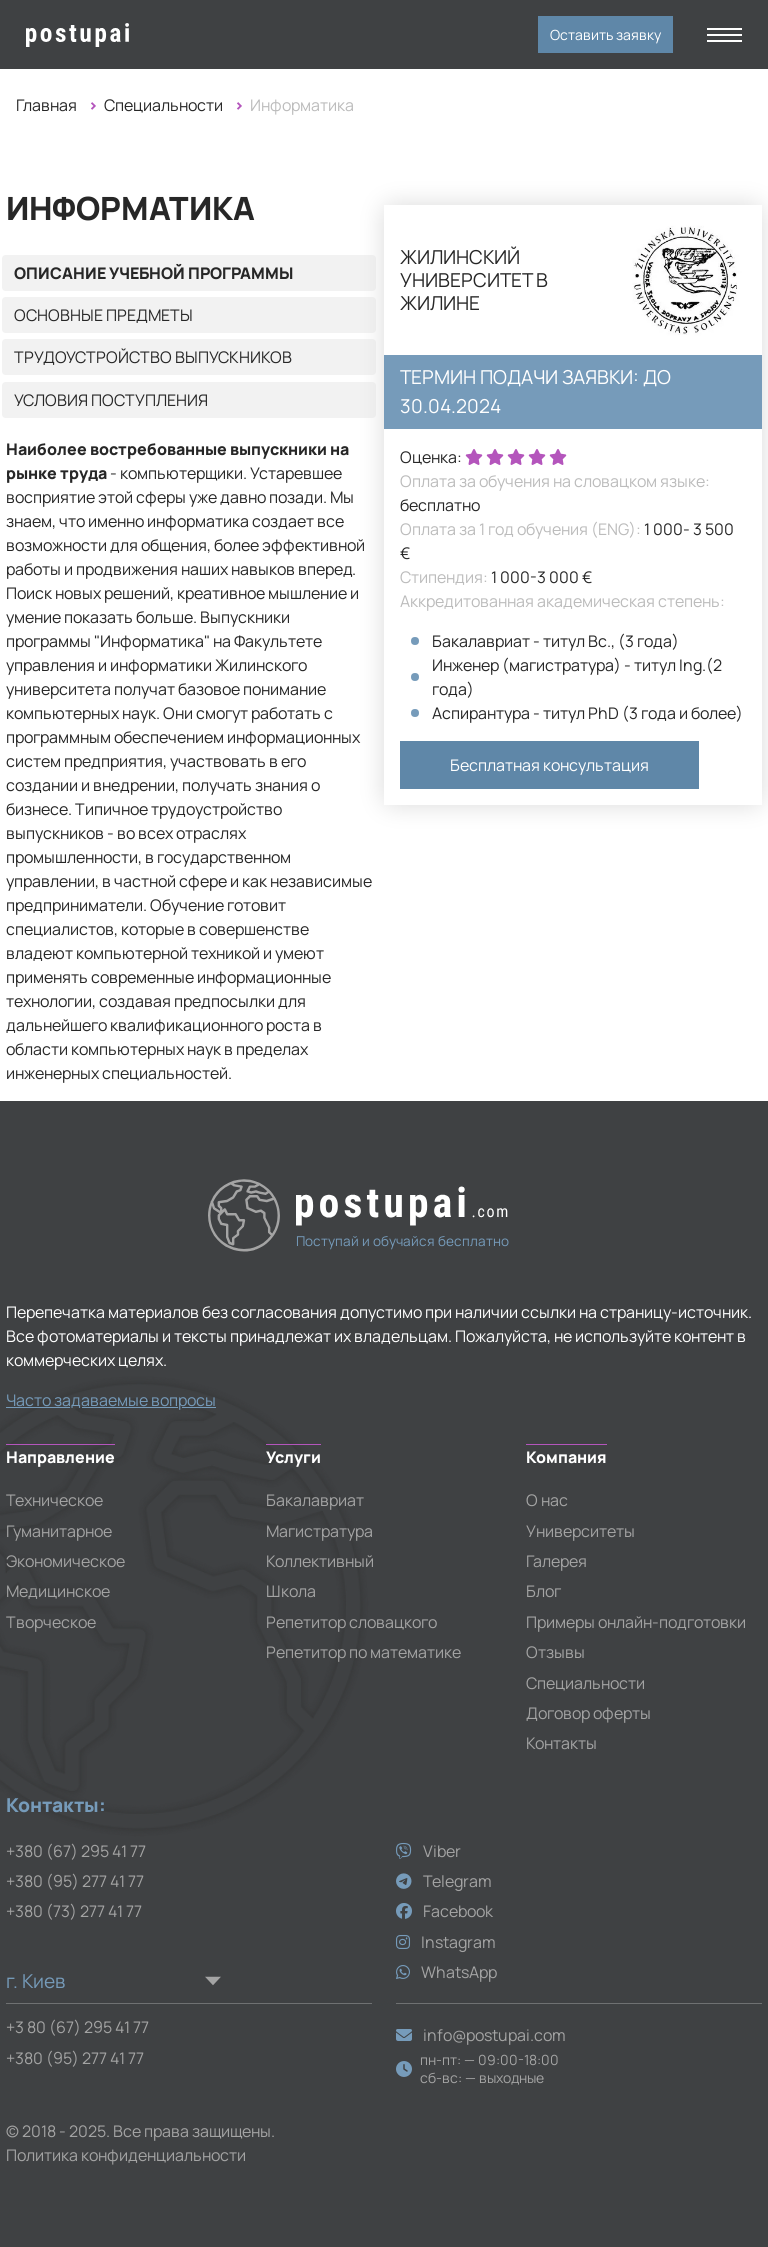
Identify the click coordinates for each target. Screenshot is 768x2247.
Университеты (580, 1531)
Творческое (51, 1622)
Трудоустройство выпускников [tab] (153, 357)
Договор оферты (588, 1713)
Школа (291, 1591)
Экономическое (65, 1561)
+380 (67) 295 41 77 (76, 1851)
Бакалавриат (315, 1500)
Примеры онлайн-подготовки (636, 1622)
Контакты (561, 1743)
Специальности (163, 105)
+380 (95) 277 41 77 (75, 1881)
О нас (547, 1500)
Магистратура (319, 1531)
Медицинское (58, 1591)
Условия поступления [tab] (111, 400)
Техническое (54, 1500)
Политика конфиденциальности (126, 2155)
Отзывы (555, 1652)
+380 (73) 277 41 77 (74, 1911)
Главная (46, 105)
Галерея (556, 1561)
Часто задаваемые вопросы (111, 1400)
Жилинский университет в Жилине (474, 280)
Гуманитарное (59, 1531)
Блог (543, 1591)
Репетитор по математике (363, 1652)
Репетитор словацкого (351, 1622)
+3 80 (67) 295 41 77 (77, 2027)
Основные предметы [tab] (103, 315)
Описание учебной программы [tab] (153, 273)
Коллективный (320, 1561)
